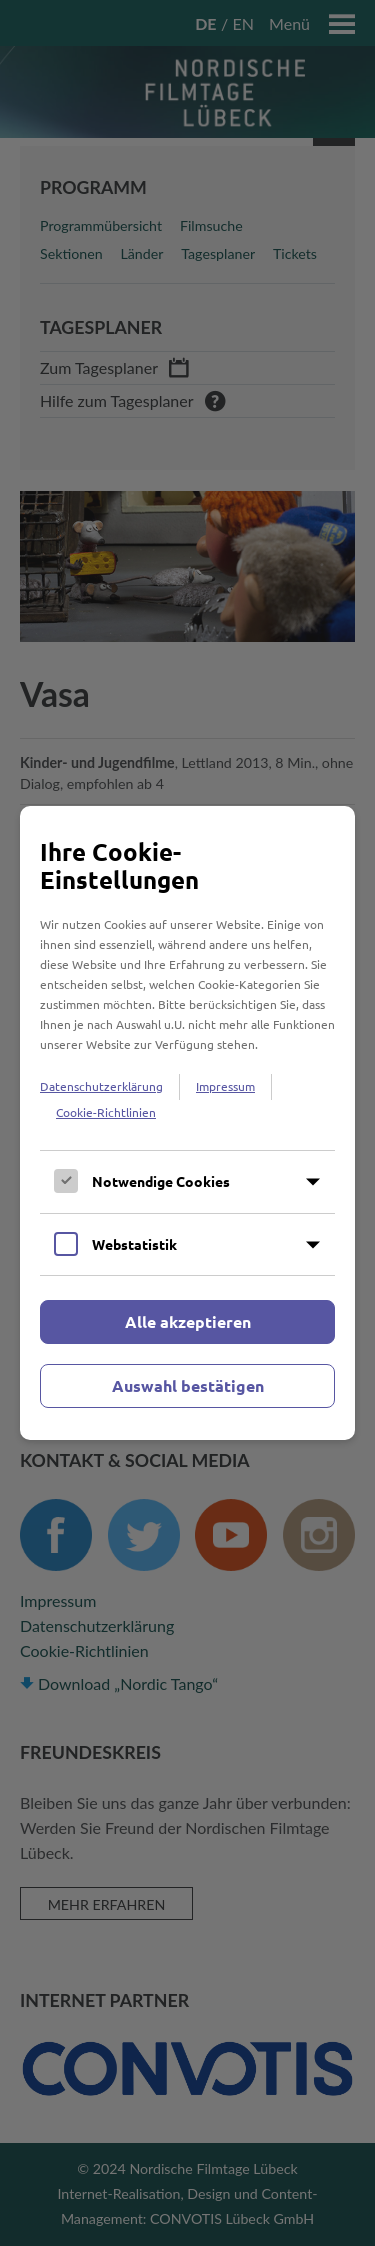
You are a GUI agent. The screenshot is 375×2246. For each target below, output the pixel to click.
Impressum (225, 1086)
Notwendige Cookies (161, 1181)
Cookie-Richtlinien (106, 1112)
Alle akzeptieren (188, 1321)
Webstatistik (134, 1244)
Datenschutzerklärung (101, 1086)
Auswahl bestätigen (188, 1385)
